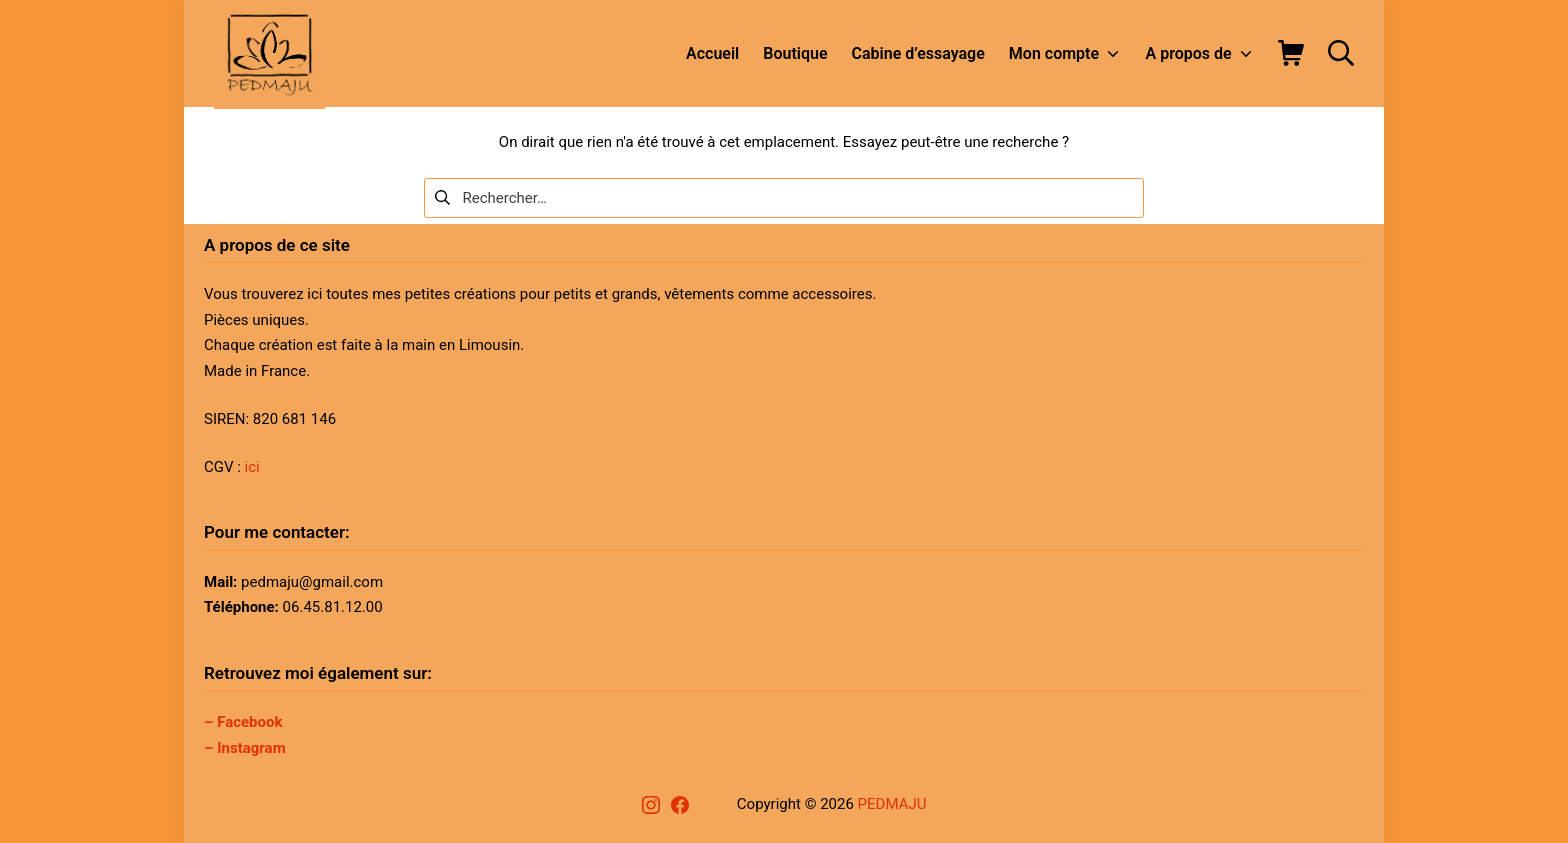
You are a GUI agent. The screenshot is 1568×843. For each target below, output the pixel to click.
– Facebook (243, 722)
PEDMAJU (892, 804)
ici (252, 467)
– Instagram (245, 748)
